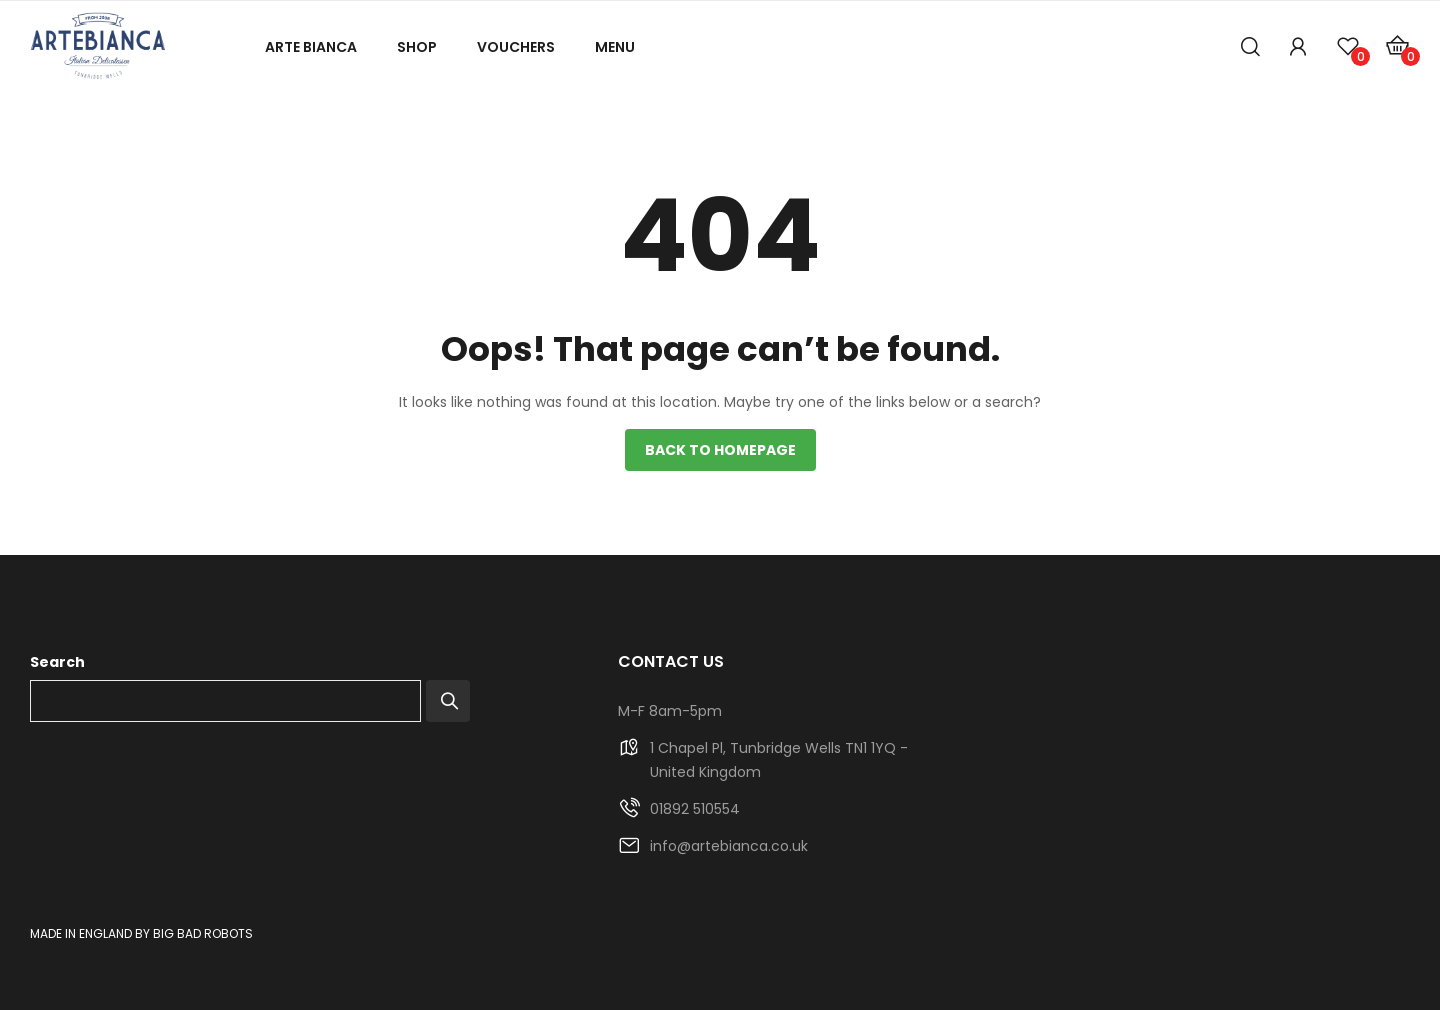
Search (57, 662)
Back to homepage (720, 450)
